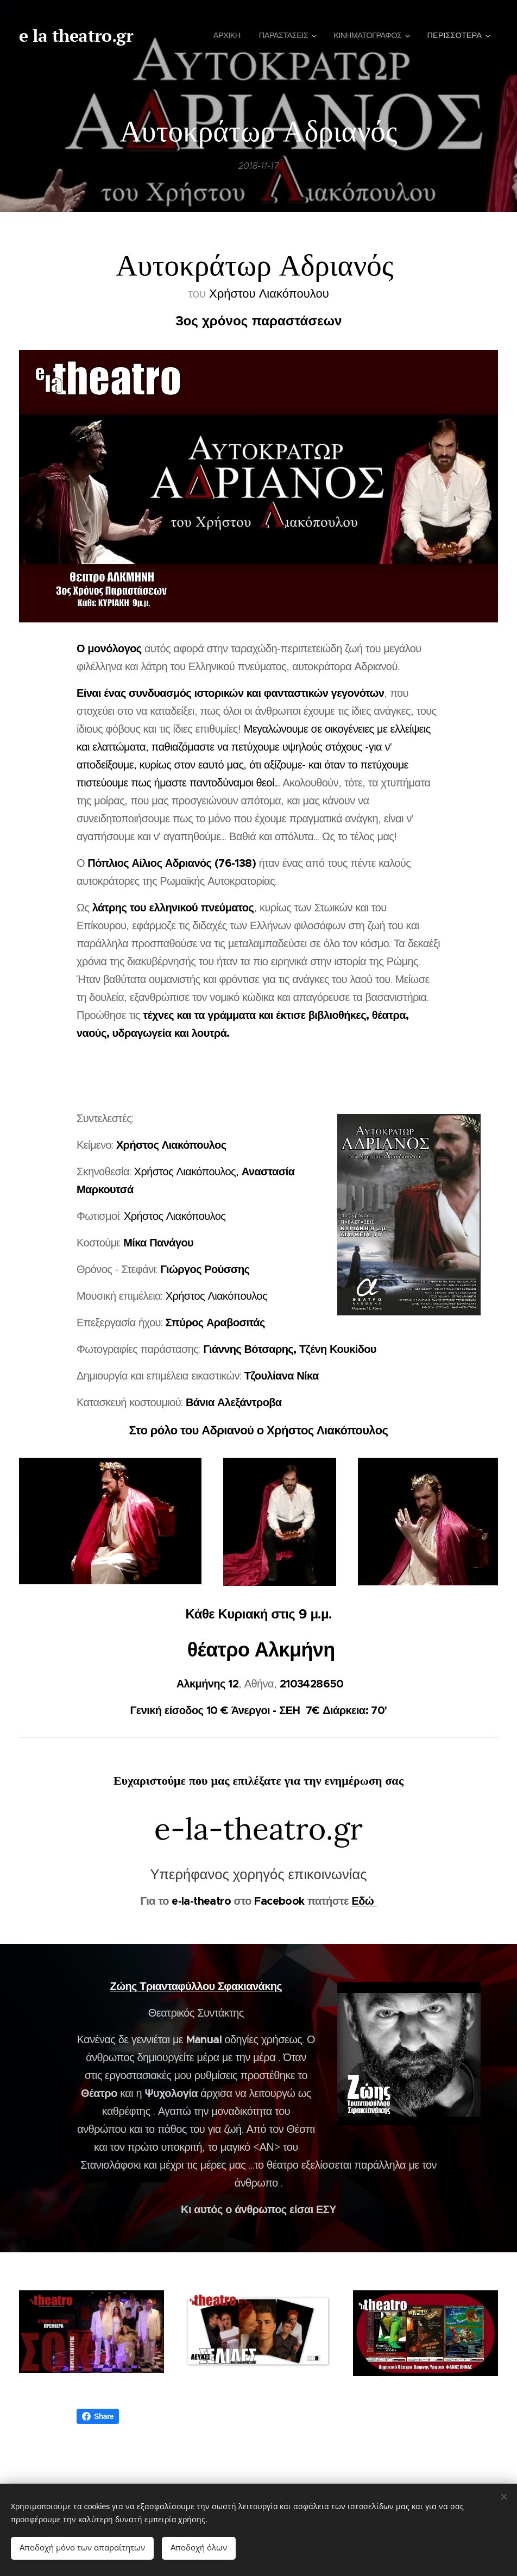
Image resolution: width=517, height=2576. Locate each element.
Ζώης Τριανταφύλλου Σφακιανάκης (196, 1986)
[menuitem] (218, 35)
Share (98, 2416)
